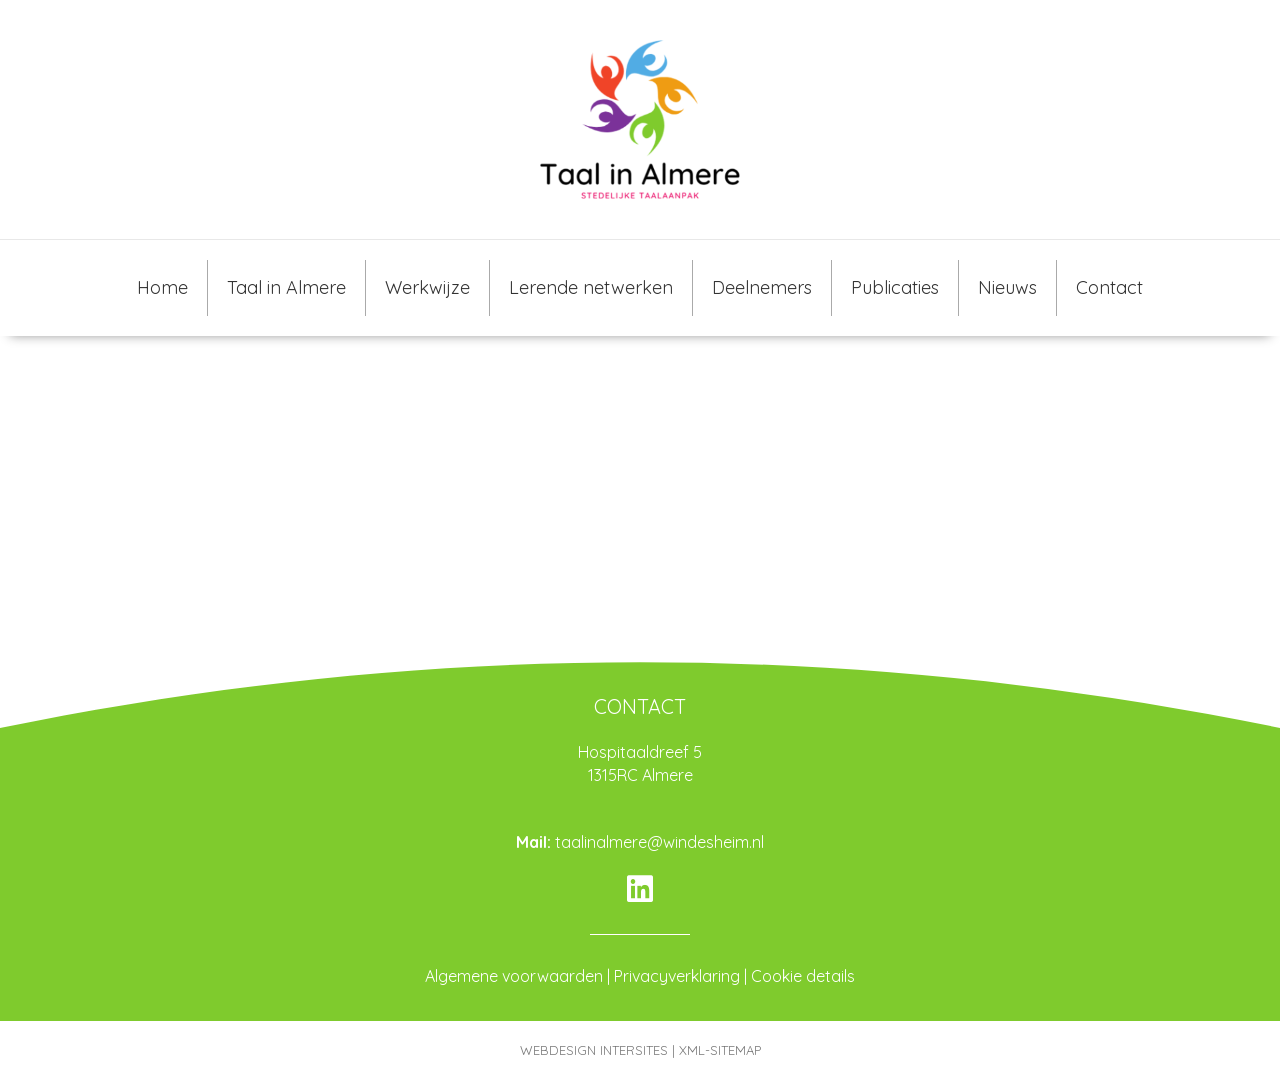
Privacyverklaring (677, 976)
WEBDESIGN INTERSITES (594, 1050)
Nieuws (1007, 287)
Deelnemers (762, 287)
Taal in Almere (286, 287)
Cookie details (803, 976)
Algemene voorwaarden (514, 976)
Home (162, 287)
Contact (1109, 287)
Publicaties (895, 287)
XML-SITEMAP (720, 1050)
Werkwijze (427, 287)
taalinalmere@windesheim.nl (659, 842)
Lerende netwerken (591, 287)
